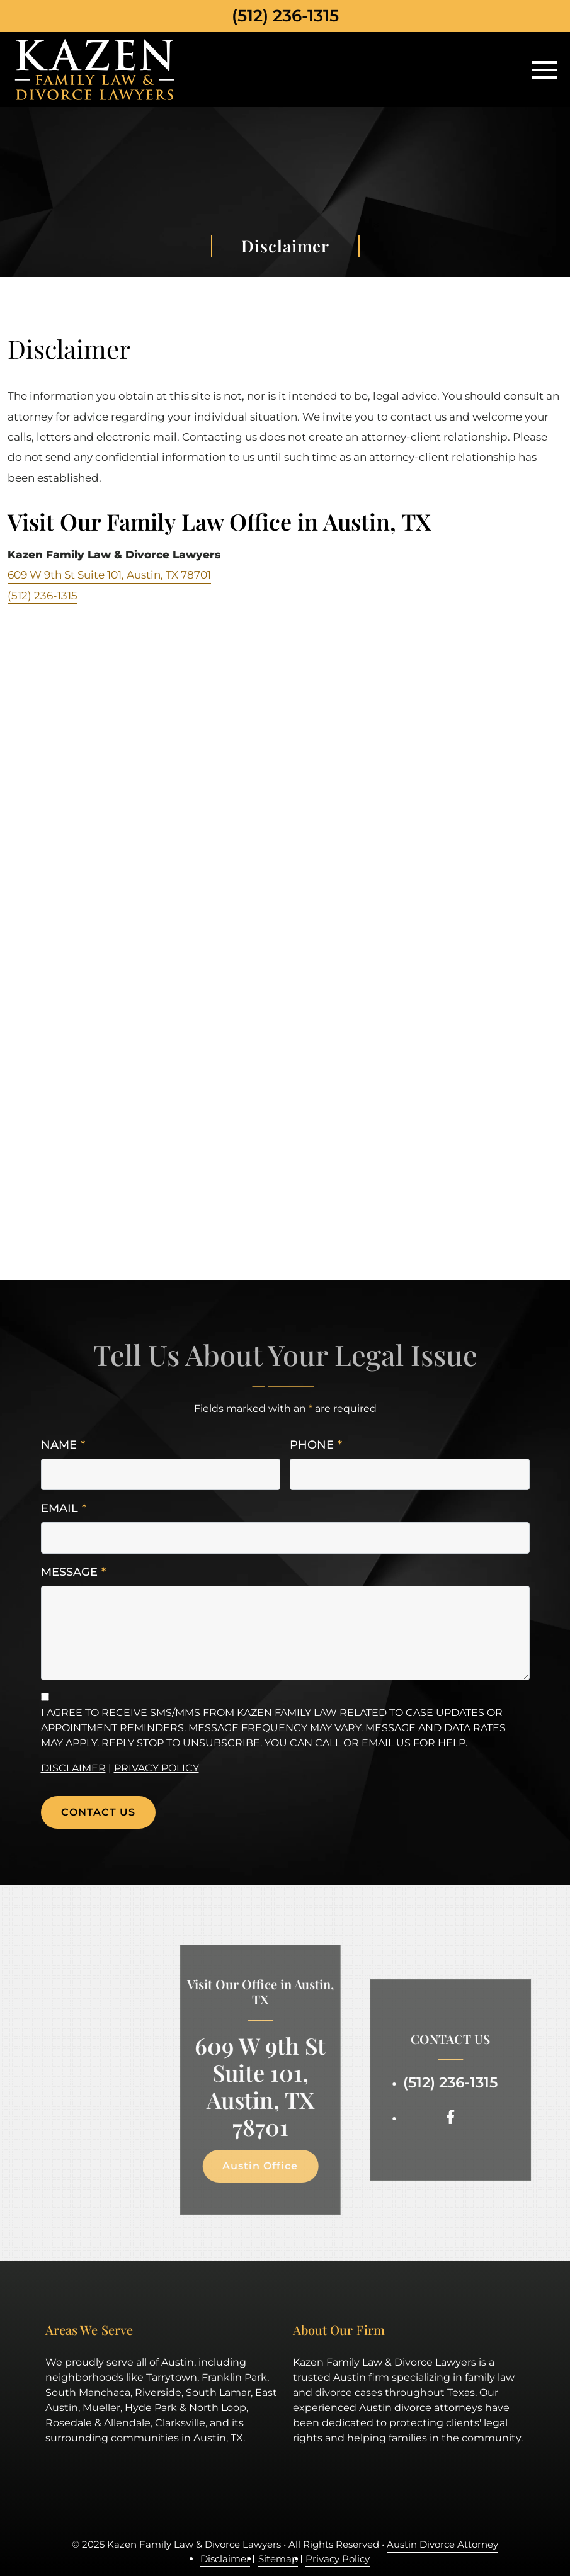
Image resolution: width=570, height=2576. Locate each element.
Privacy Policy (156, 1768)
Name (63, 1445)
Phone (316, 1445)
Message (73, 1572)
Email (63, 1508)
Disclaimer (73, 1768)
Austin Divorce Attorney (442, 2544)
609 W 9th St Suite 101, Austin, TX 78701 (109, 574)
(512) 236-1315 (285, 16)
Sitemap (278, 2559)
